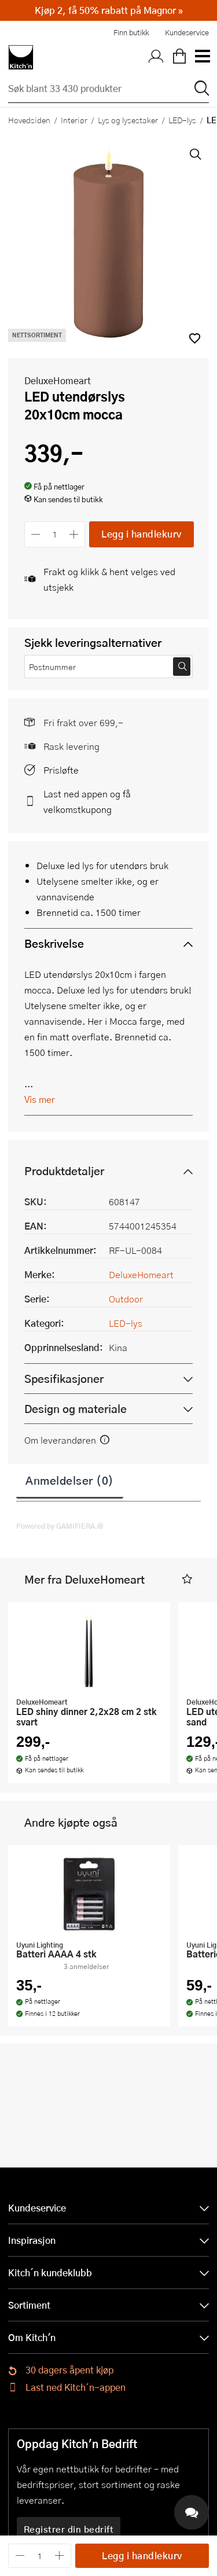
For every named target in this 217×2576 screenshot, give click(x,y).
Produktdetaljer (64, 1170)
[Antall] (55, 534)
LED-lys (182, 120)
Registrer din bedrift (69, 2529)
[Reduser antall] (35, 534)
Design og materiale (75, 1408)
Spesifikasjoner (64, 1378)
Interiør (74, 120)
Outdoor (126, 1298)
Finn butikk (131, 32)
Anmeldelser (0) (69, 1480)
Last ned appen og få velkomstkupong (87, 801)
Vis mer (39, 1099)
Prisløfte (61, 770)
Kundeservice (187, 32)
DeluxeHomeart (57, 380)
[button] (187, 1579)
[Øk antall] (74, 534)
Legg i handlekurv (141, 533)
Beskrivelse (54, 943)
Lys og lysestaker (128, 120)
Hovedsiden (29, 120)
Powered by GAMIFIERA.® (60, 1526)
